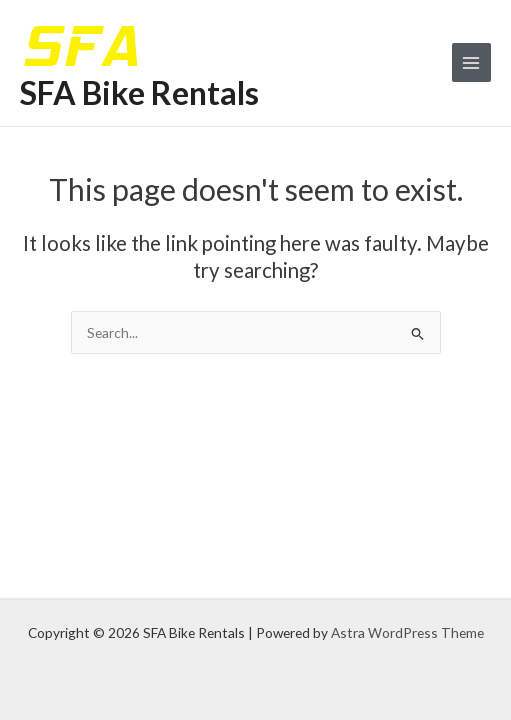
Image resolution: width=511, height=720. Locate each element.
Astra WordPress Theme (407, 632)
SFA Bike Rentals (139, 92)
